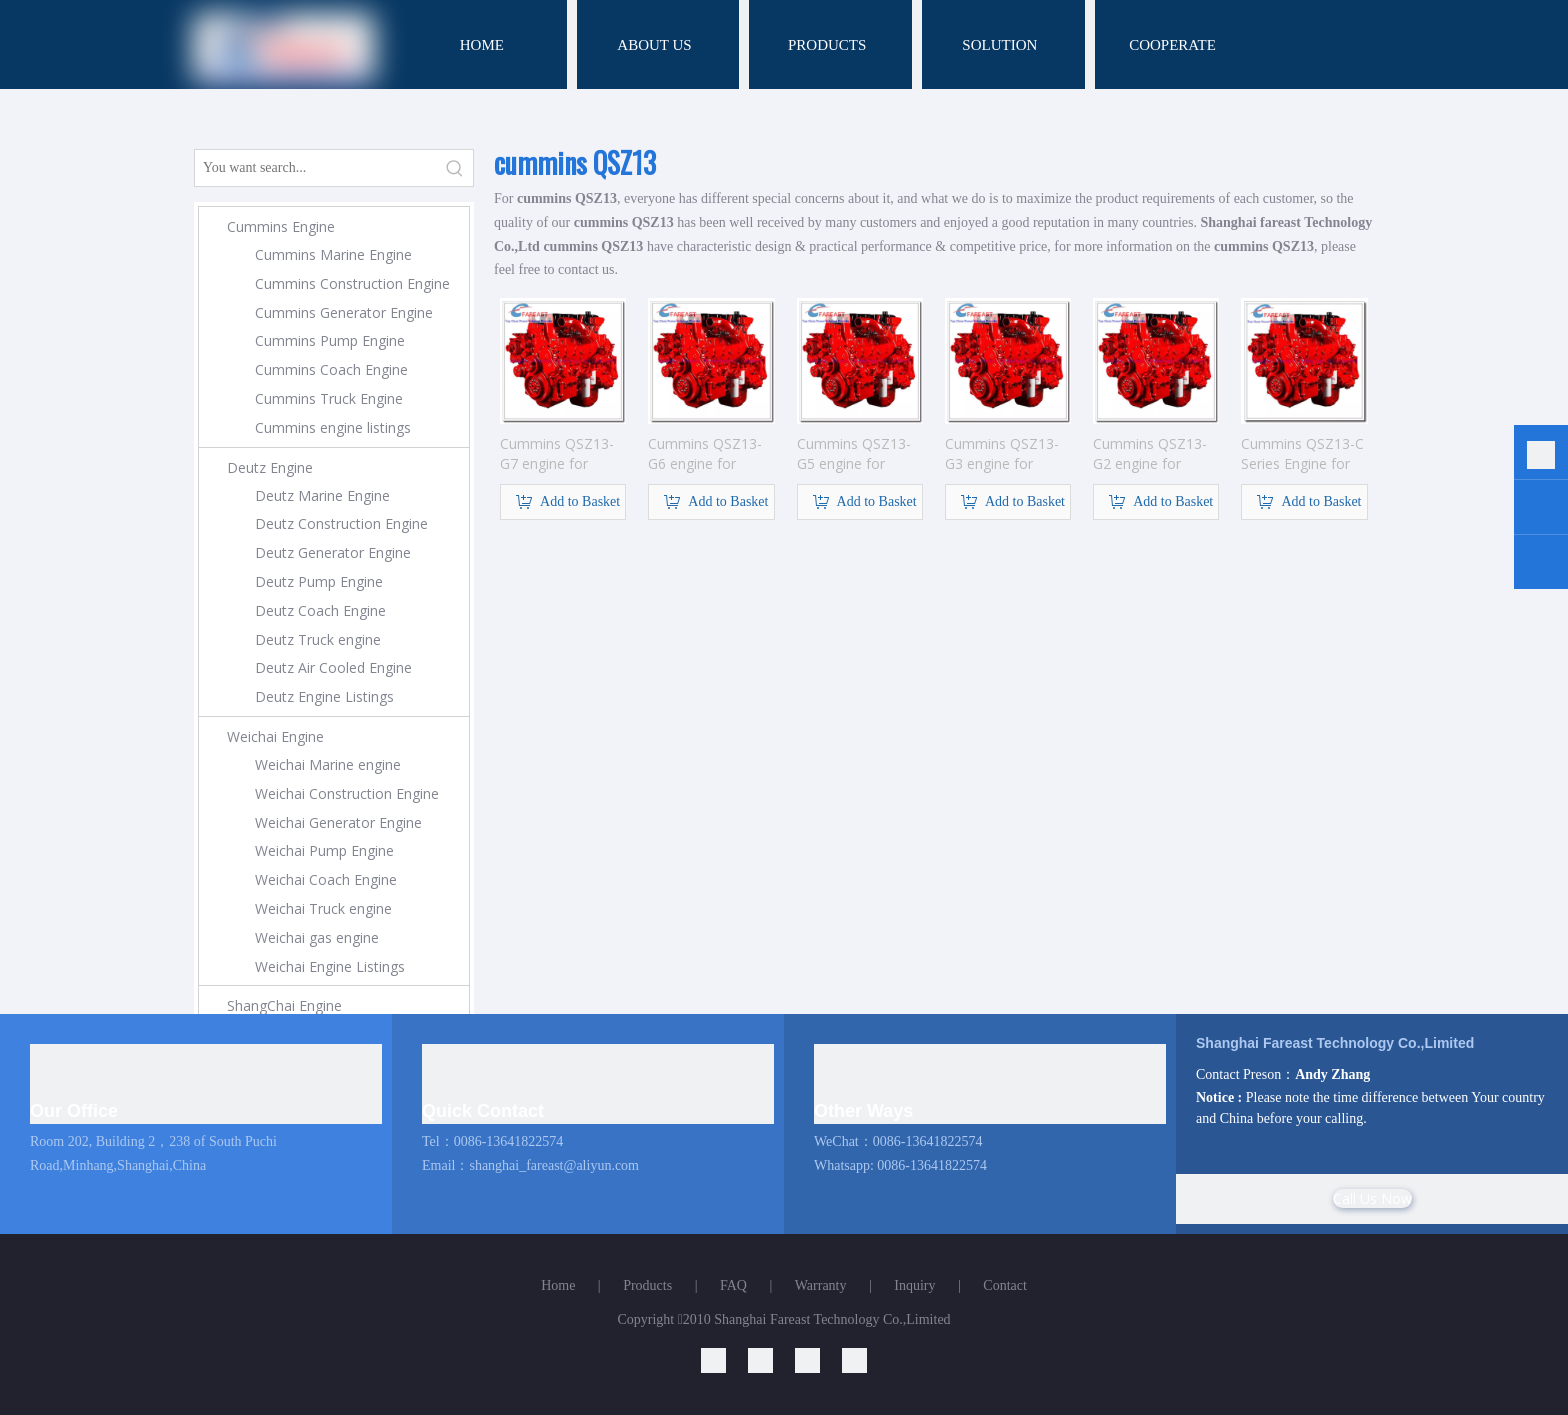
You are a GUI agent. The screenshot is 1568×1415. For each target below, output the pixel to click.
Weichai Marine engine (328, 764)
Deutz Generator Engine (333, 552)
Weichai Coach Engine (326, 879)
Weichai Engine (275, 736)
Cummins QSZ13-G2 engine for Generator (1150, 454)
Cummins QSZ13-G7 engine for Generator (557, 454)
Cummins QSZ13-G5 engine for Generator (854, 454)
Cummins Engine (281, 226)
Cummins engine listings (333, 427)
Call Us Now (1372, 1198)
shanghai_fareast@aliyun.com (554, 1165)
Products (647, 1285)
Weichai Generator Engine (338, 822)
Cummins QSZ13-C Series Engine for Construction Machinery (1302, 454)
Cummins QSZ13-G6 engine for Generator (705, 454)
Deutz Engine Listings (324, 696)
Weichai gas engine (317, 937)
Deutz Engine (270, 467)
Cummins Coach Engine (331, 369)
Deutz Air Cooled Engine (333, 667)
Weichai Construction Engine (347, 793)
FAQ (733, 1285)
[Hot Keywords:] (455, 168)
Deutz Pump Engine (319, 581)
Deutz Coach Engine (320, 610)
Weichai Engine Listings (330, 966)
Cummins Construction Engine (352, 283)
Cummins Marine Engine (333, 254)
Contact (1005, 1285)
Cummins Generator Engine (344, 312)
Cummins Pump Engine (330, 340)
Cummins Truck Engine (329, 398)
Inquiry (914, 1285)
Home (558, 1285)
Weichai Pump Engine (324, 850)
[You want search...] (316, 168)
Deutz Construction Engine (341, 523)
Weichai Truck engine (323, 908)
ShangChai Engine (284, 1005)
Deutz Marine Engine (322, 495)
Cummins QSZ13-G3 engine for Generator (1002, 454)
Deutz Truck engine (318, 639)
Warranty (821, 1285)
